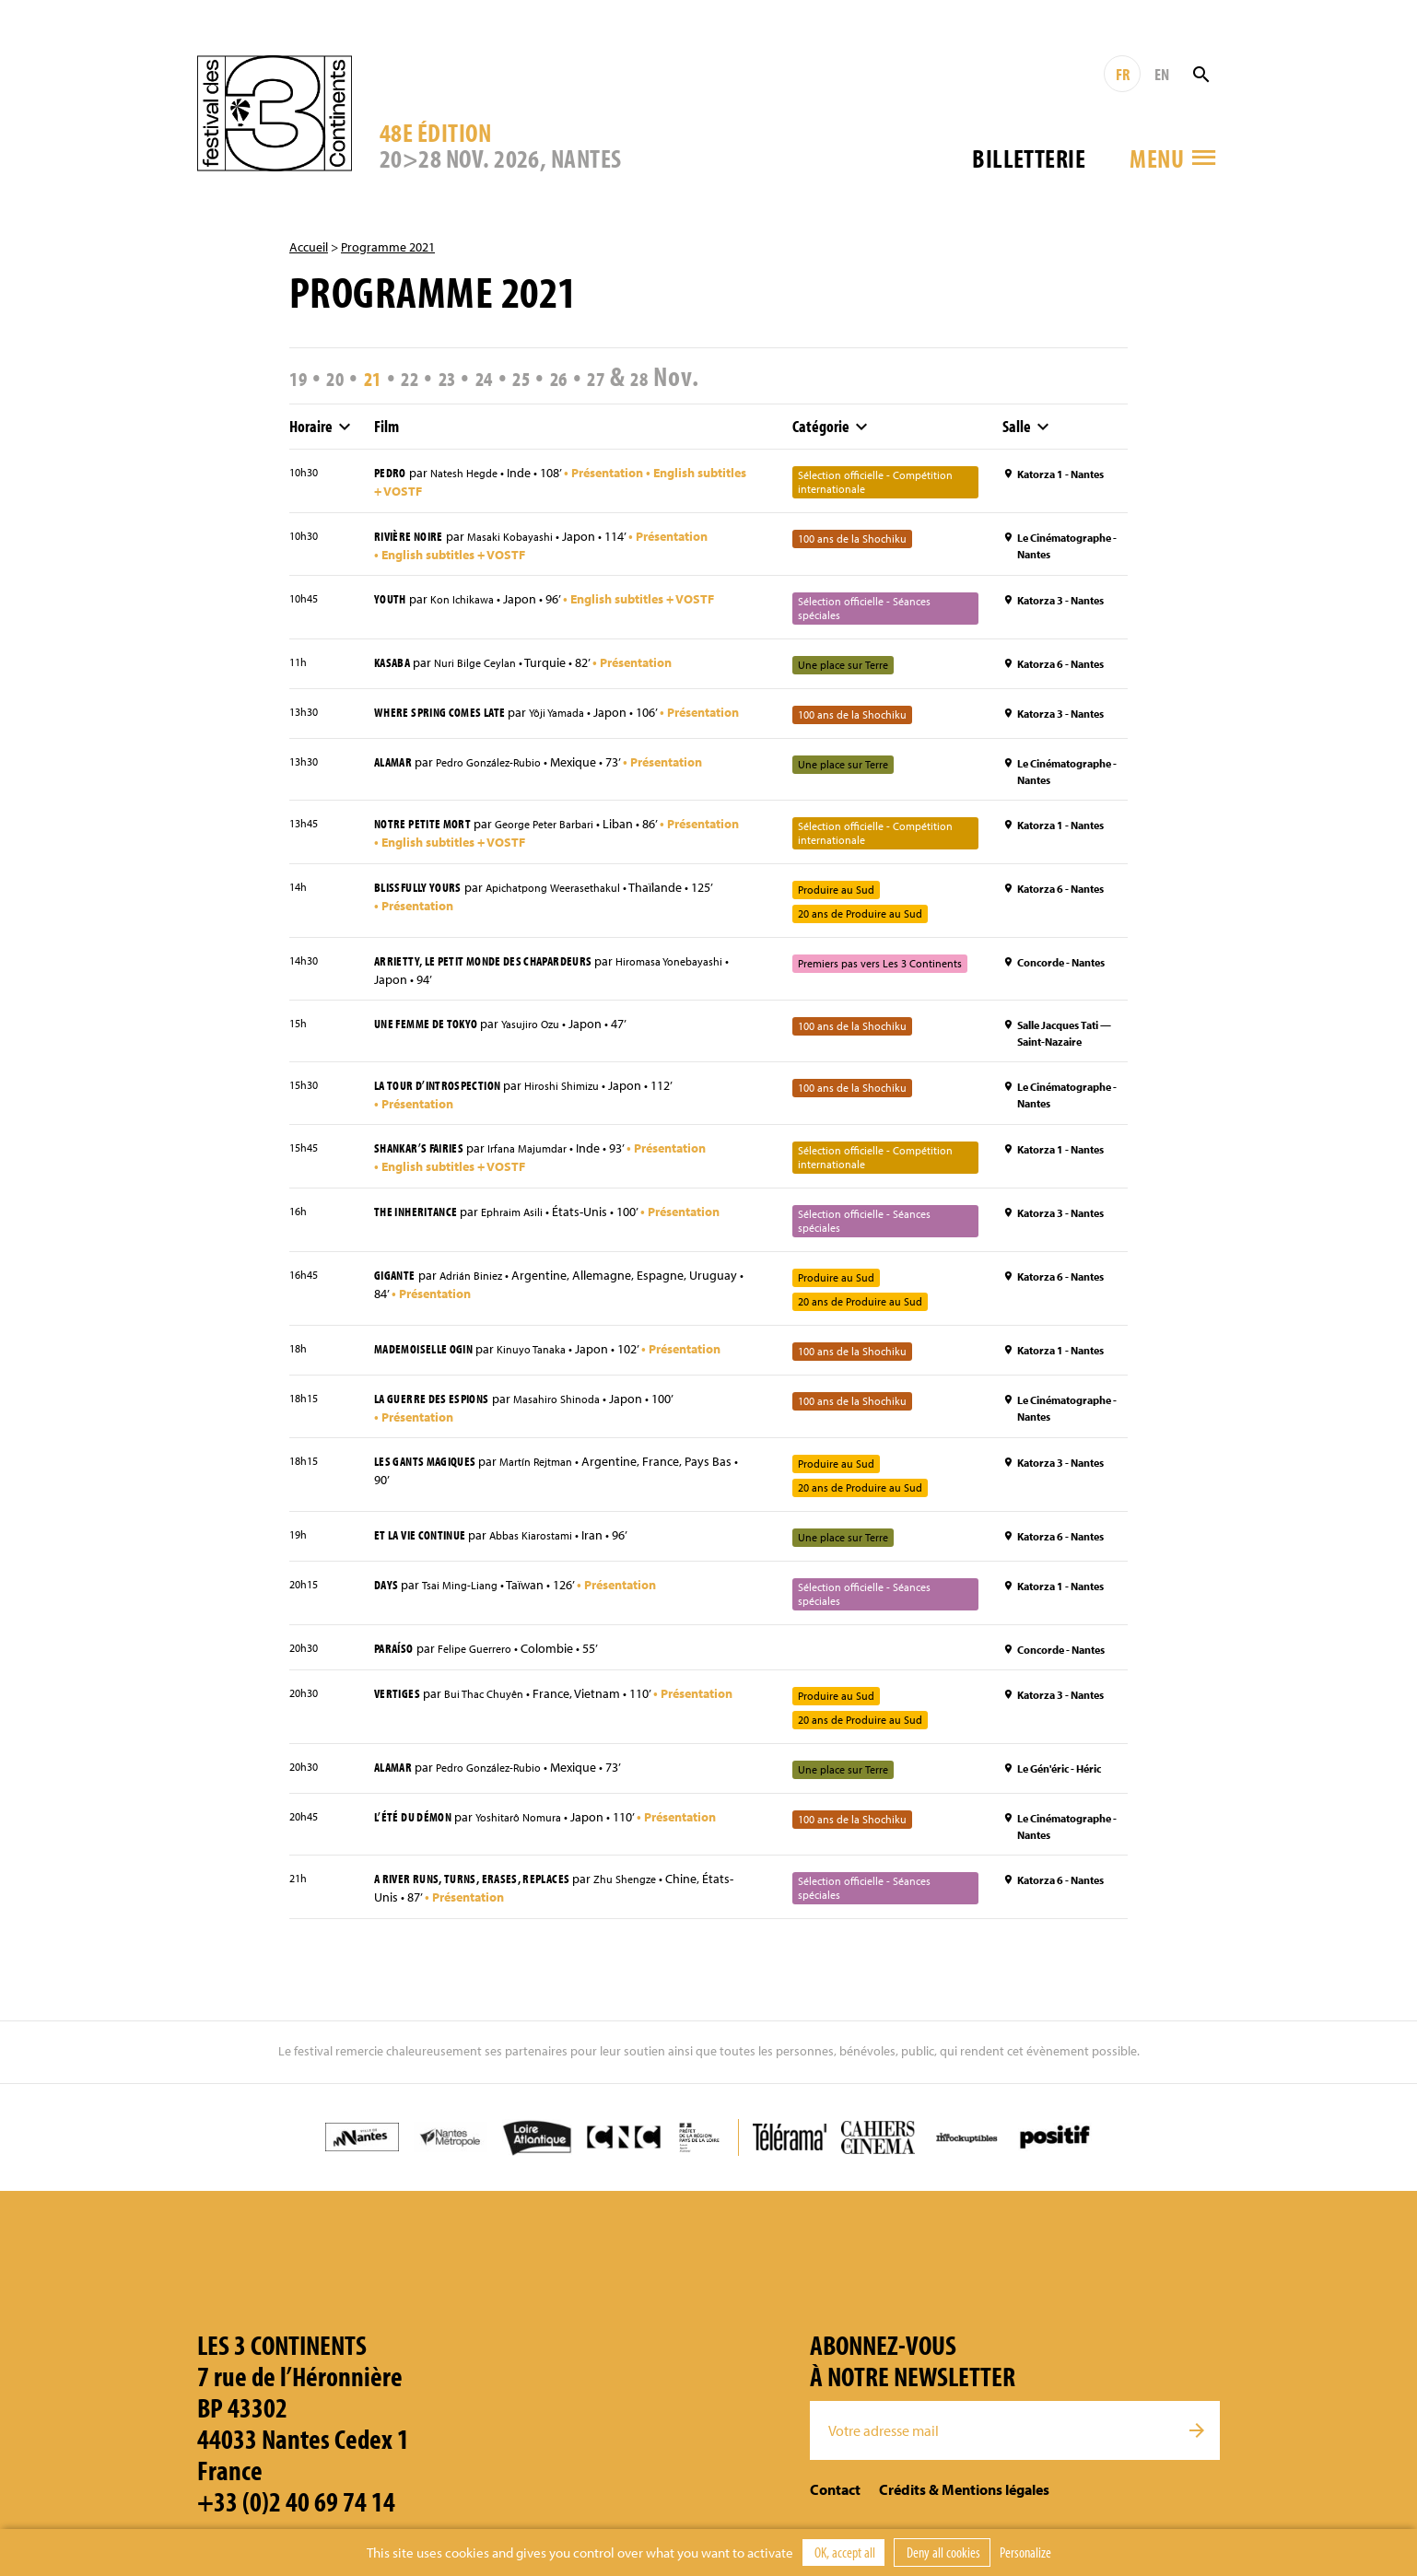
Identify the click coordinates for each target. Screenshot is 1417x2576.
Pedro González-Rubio (501, 777)
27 (661, 375)
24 (527, 375)
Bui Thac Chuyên (493, 1712)
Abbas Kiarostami (549, 1553)
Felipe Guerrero (485, 1666)
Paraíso (396, 1666)
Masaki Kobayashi (525, 537)
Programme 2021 (388, 247)
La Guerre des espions (438, 1415)
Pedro (392, 472)
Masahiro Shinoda (575, 1416)
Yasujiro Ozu (546, 1040)
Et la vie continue (425, 1552)
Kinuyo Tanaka (549, 1366)
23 (482, 375)
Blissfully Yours (423, 902)
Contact (835, 2507)
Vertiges (399, 1711)
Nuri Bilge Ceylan (485, 664)
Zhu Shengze (654, 1897)
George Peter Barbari (562, 839)
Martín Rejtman (553, 1479)
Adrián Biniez (480, 1292)
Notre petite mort (427, 838)
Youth (391, 600)
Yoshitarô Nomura (534, 1835)
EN (1161, 74)
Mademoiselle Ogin (430, 1365)
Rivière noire (413, 536)
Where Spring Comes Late (447, 713)
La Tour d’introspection (445, 1101)
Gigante (397, 1291)
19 (302, 375)
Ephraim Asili (524, 1229)
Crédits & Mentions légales (964, 2507)
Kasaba (394, 663)
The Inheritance (419, 1228)
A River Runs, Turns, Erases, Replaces (484, 1896)
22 (437, 375)
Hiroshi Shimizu (582, 1102)
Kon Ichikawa (469, 600)
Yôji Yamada (575, 714)
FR (1123, 74)
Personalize (1025, 2552)
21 (392, 375)
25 (572, 375)
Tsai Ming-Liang (466, 1603)
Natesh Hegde (472, 473)
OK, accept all (843, 2552)
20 (347, 375)
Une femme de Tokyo (431, 1039)
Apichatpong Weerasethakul (573, 903)
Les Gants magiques (430, 1478)
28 (713, 375)
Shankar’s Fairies (424, 1164)
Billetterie (1028, 158)
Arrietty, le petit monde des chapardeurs (496, 975)
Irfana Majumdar (544, 1165)
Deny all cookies (942, 2552)
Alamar (395, 776)
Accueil (308, 247)
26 (616, 375)
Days (387, 1602)
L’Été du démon (417, 1834)
